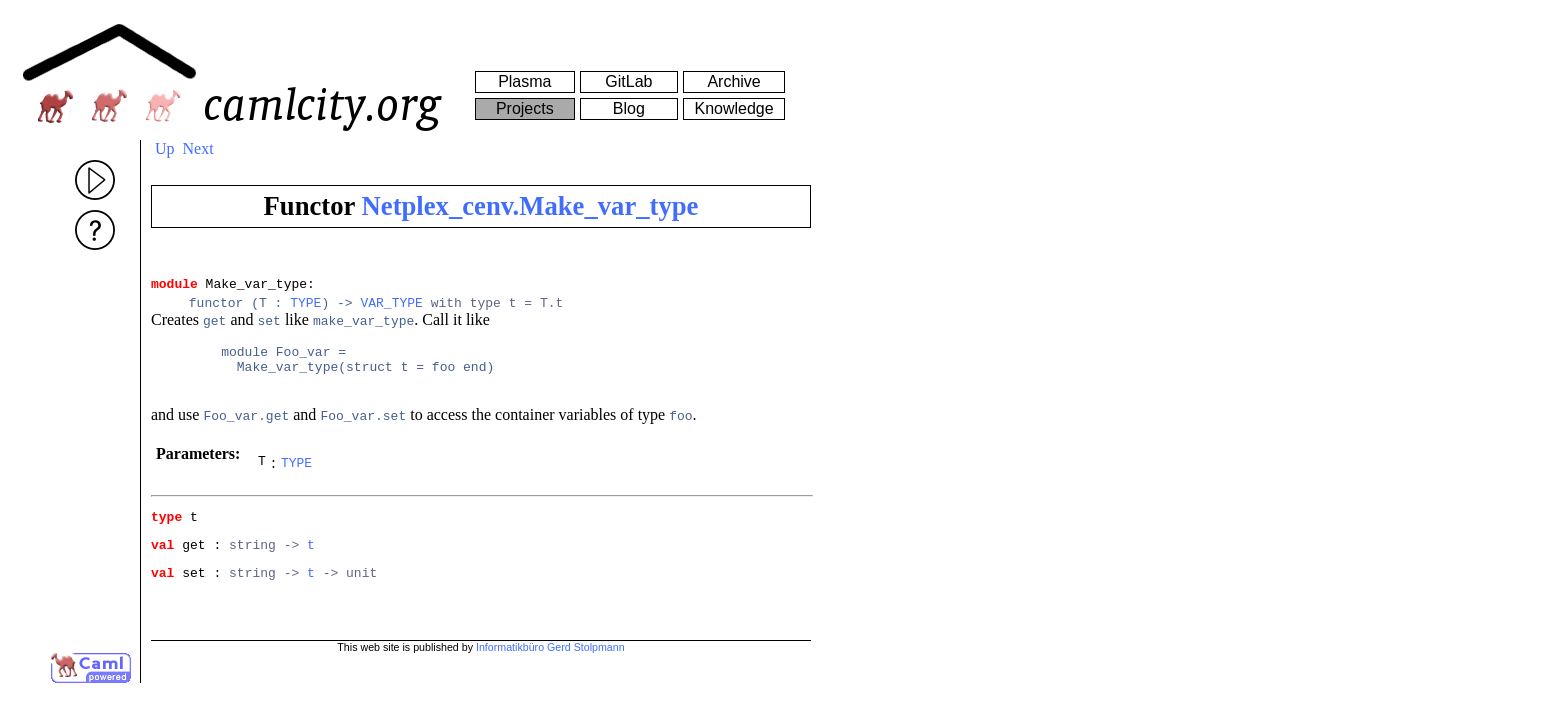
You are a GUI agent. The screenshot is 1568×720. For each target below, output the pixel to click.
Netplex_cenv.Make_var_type (530, 206)
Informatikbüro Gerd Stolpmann (550, 662)
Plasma (524, 81)
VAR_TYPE (391, 308)
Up (165, 148)
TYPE (305, 308)
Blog (629, 108)
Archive (733, 81)
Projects (525, 108)
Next (198, 148)
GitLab (628, 81)
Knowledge (733, 108)
